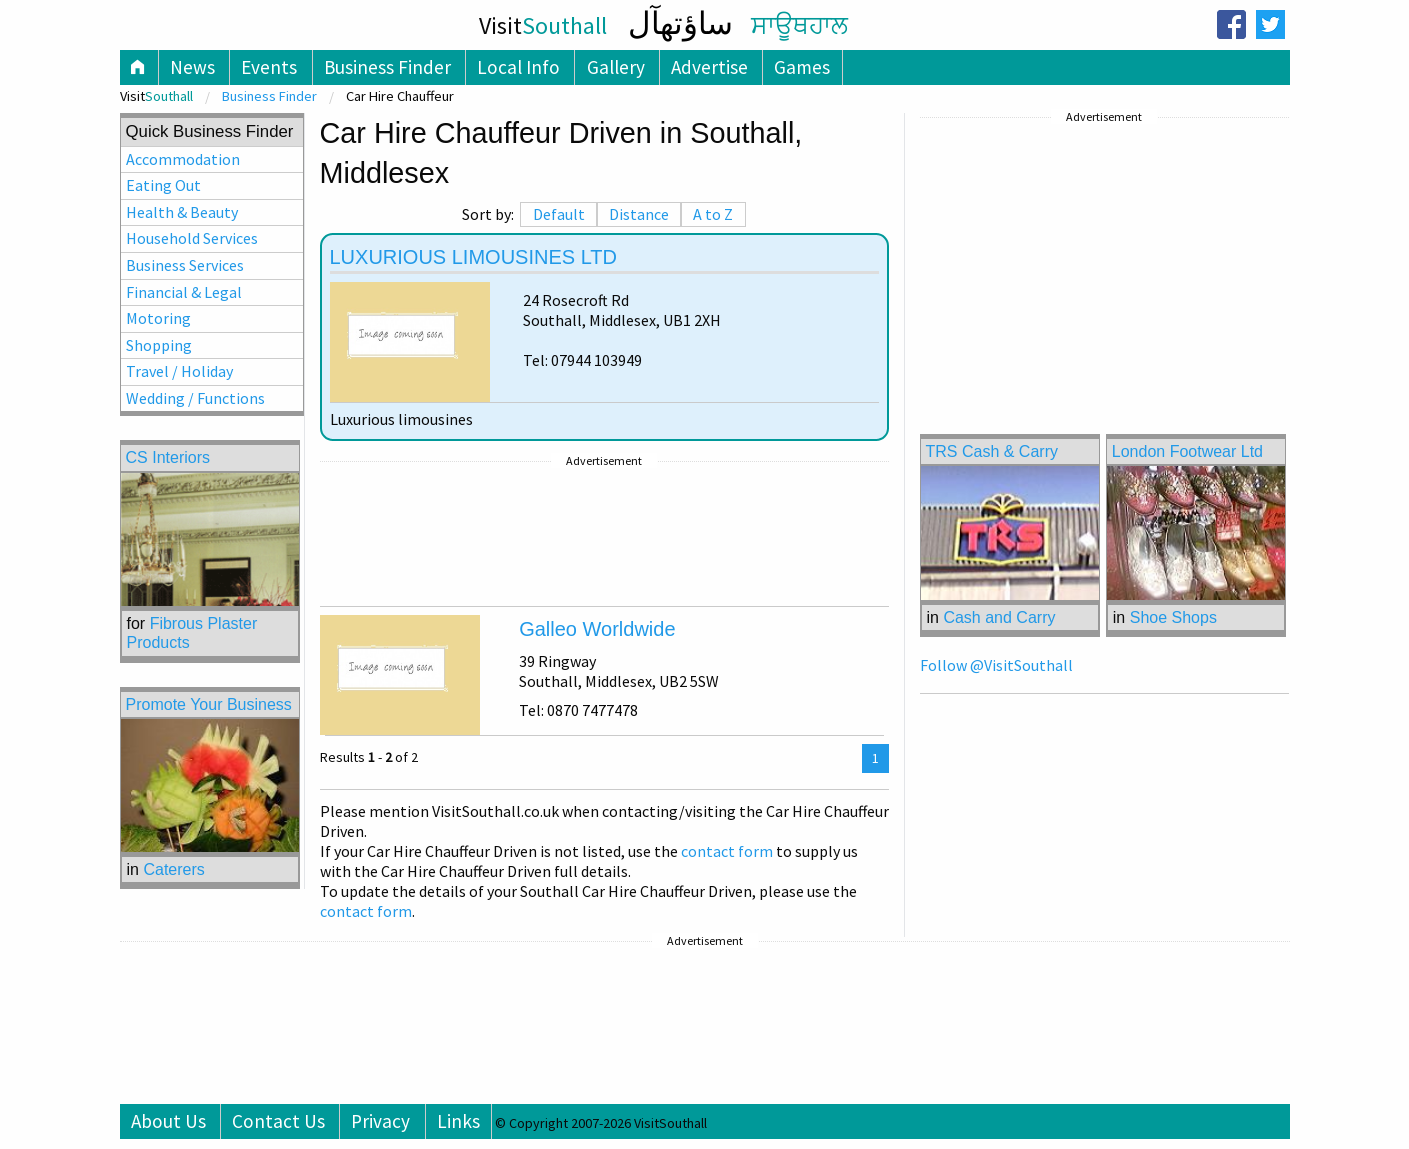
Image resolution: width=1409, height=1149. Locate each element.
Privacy (380, 1121)
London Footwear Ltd (1187, 451)
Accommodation (183, 159)
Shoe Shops (1173, 617)
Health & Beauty (182, 212)
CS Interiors (168, 457)
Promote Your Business (209, 704)
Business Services (185, 265)
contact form (727, 851)
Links (458, 1121)
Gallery (616, 67)
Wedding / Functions (195, 398)
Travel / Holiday (179, 371)
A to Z (713, 214)
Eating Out (163, 185)
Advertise (709, 67)
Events (269, 67)
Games (802, 67)
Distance (639, 214)
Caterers (173, 869)
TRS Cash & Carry (992, 451)
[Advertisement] (604, 534)
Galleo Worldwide (597, 629)
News (192, 67)
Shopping (159, 345)
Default (559, 214)
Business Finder (387, 67)
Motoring (158, 318)
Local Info (518, 67)
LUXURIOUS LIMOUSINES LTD (473, 257)
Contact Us (278, 1121)
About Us (168, 1121)
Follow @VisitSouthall (996, 665)
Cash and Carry (999, 617)
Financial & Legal (184, 292)
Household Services (192, 238)
